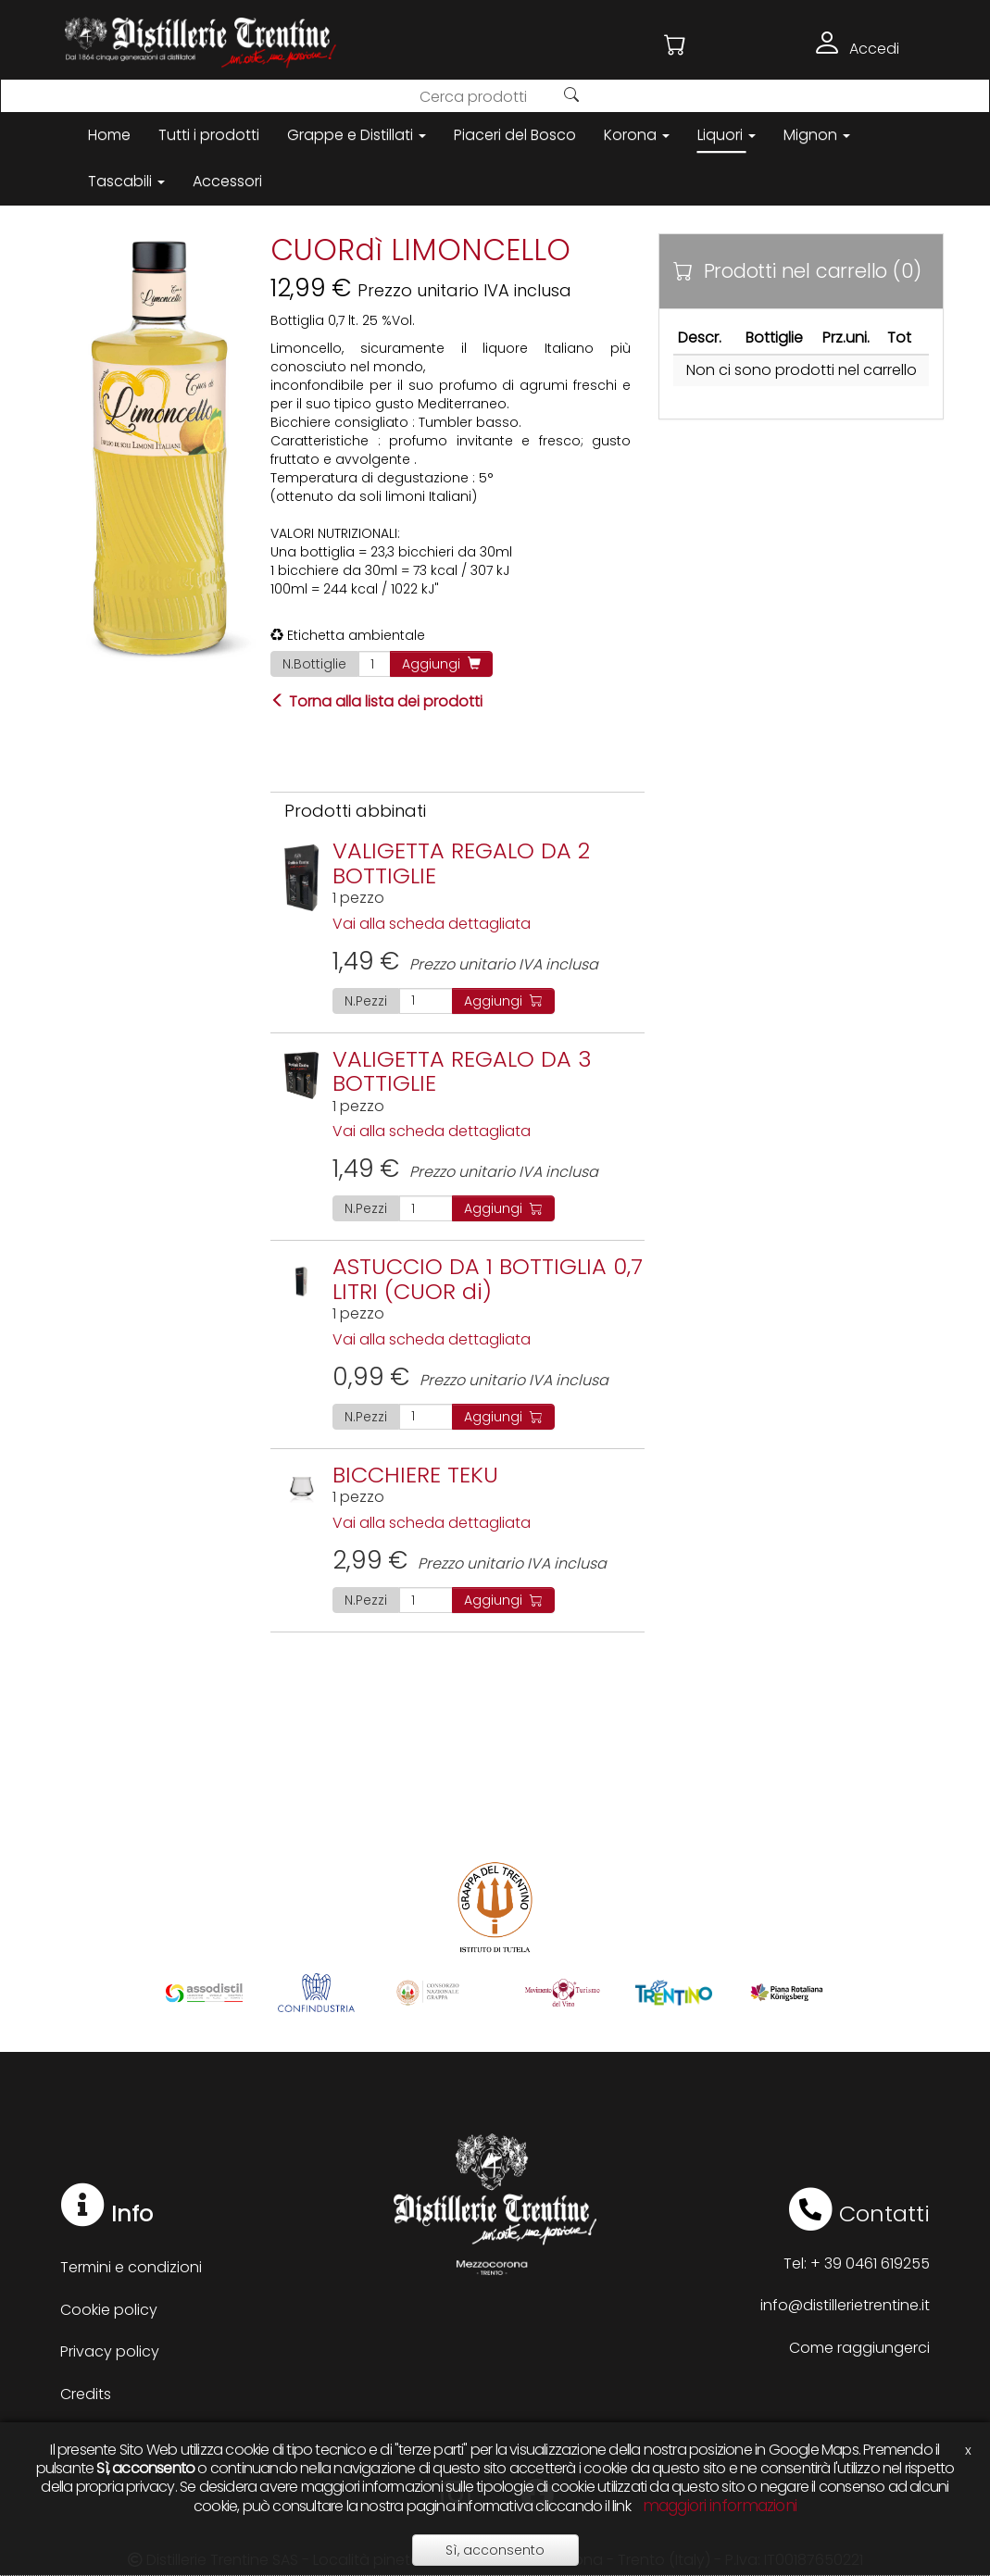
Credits (85, 2394)
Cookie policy (108, 2309)
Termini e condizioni (131, 2267)
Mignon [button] (816, 134)
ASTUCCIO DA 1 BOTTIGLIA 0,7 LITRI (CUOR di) (487, 1278)
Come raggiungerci (859, 2347)
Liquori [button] (726, 134)
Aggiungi (441, 664)
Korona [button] (637, 134)
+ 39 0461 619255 (870, 2263)
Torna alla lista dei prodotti (376, 701)
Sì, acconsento (495, 2550)
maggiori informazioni (719, 2506)
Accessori (227, 181)
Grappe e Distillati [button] (356, 134)
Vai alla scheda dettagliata (431, 923)
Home (109, 134)
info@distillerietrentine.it (845, 2305)
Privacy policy (109, 2351)
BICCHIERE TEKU (415, 1474)
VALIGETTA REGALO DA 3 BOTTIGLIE (462, 1071)
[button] (675, 45)
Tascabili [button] (126, 181)
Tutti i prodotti (208, 134)
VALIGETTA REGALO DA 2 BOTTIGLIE (461, 862)
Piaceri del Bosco (515, 134)
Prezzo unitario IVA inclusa (464, 964)
